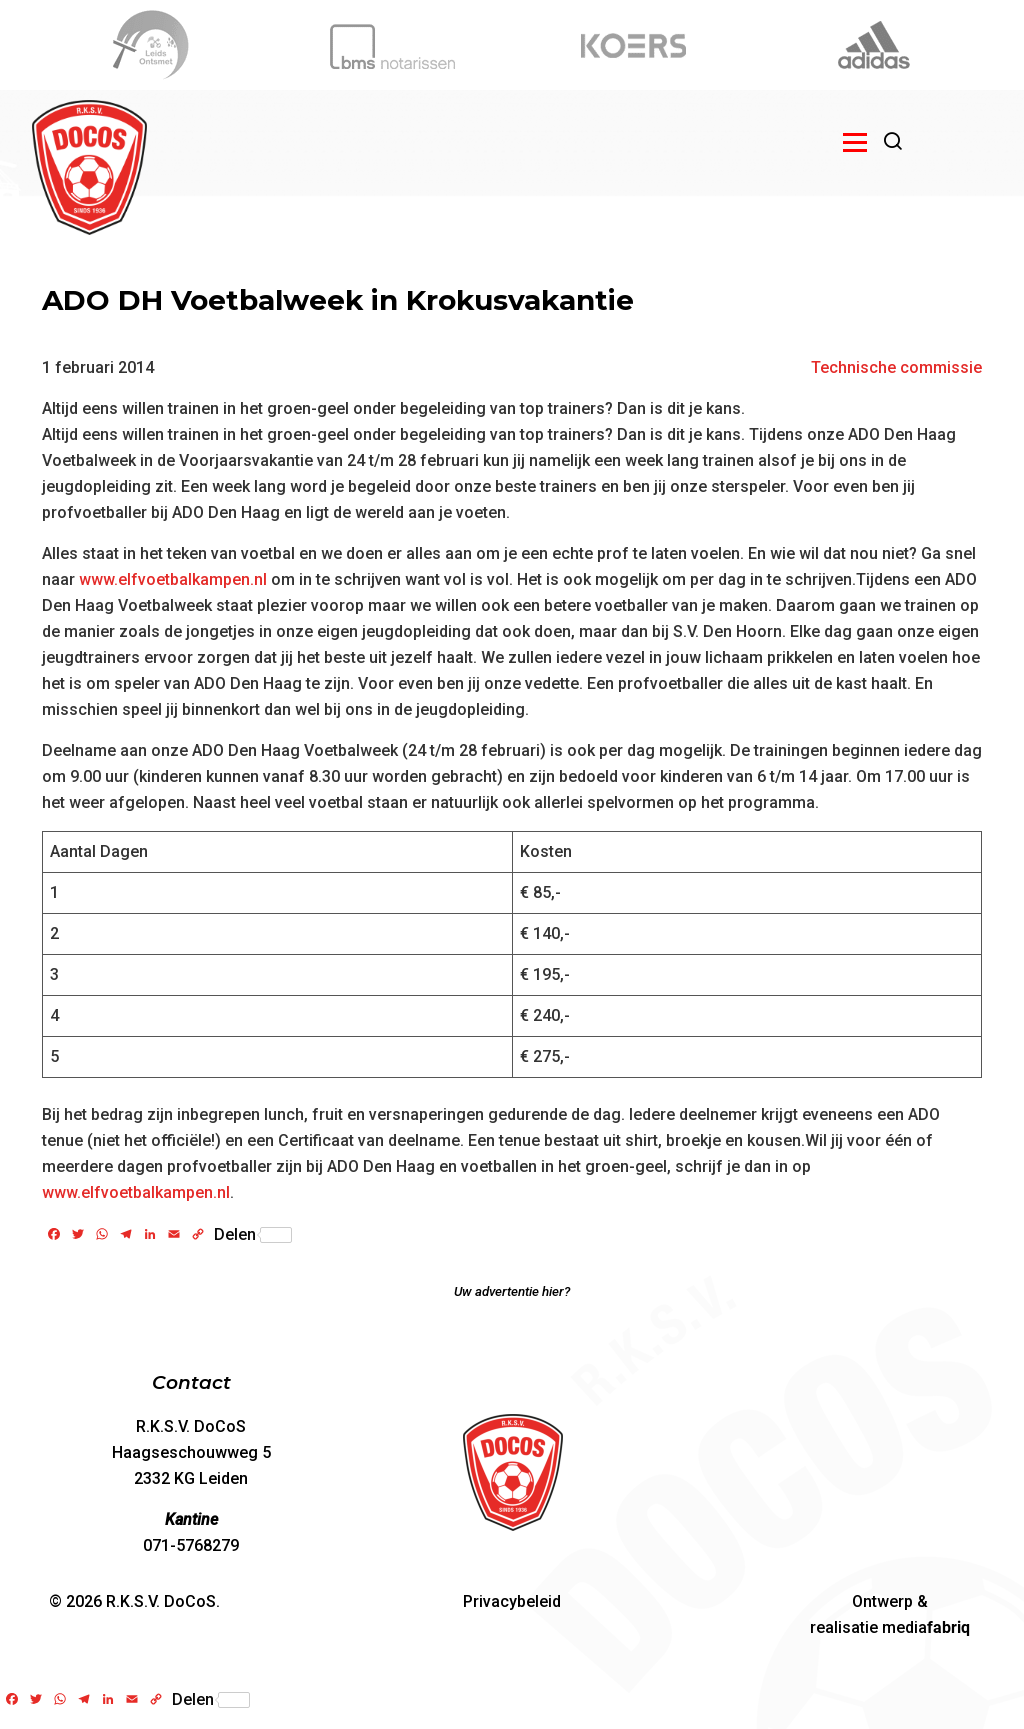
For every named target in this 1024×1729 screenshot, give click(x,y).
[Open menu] (855, 142)
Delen (253, 1235)
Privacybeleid (512, 1601)
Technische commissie (896, 367)
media (926, 1627)
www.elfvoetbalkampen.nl (173, 579)
